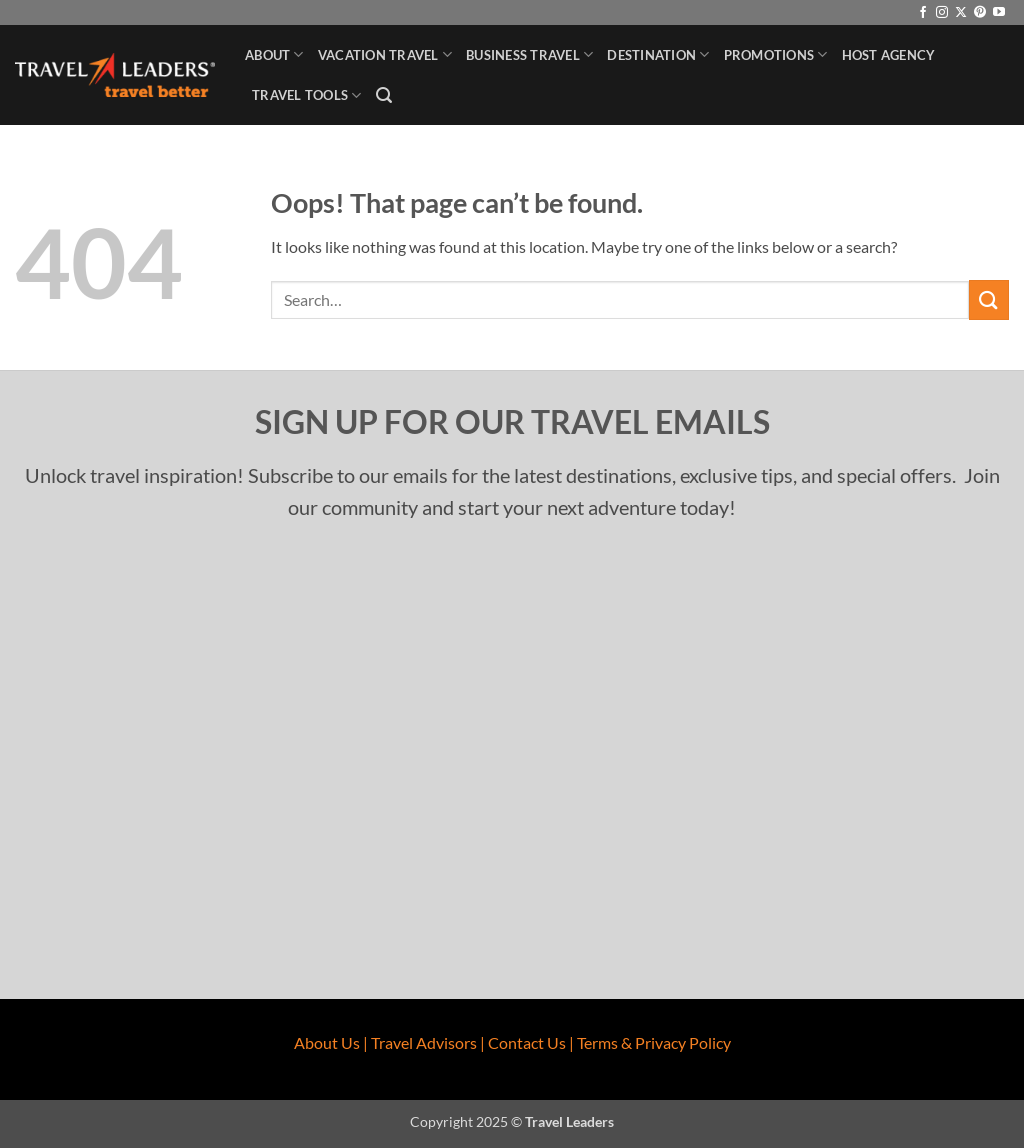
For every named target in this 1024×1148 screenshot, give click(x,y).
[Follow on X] (961, 13)
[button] (384, 95)
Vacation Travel (385, 54)
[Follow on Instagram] (942, 13)
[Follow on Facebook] (923, 13)
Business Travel (529, 54)
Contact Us (527, 1042)
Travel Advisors (424, 1042)
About (274, 54)
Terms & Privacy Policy (654, 1042)
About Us (327, 1042)
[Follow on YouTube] (999, 13)
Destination (658, 54)
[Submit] (989, 299)
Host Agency (889, 55)
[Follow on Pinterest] (980, 13)
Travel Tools (307, 95)
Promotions (776, 54)
